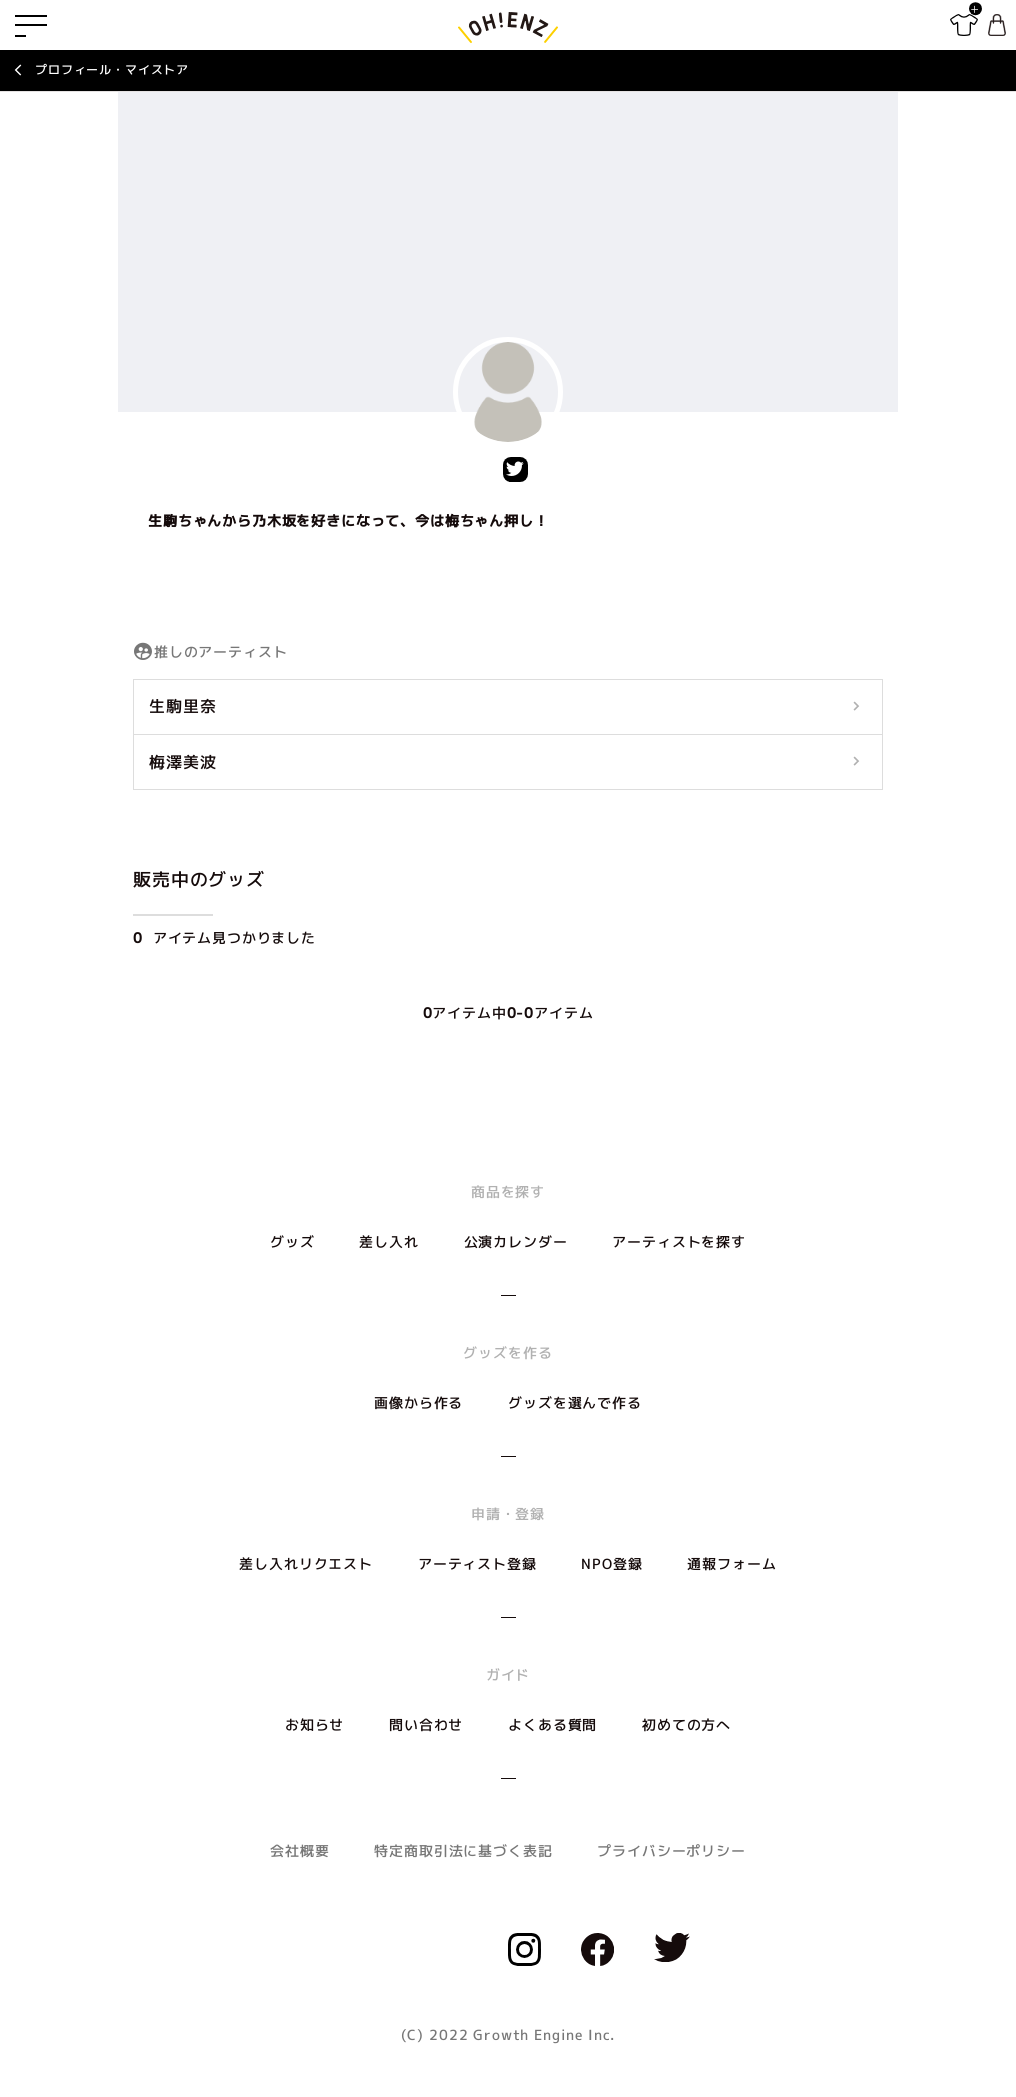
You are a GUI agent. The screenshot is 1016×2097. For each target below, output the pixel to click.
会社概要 (299, 1850)
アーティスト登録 (477, 1563)
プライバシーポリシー (671, 1850)
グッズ (292, 1241)
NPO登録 (611, 1563)
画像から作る (418, 1402)
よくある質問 (552, 1724)
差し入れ (388, 1241)
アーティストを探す (679, 1241)
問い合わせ (426, 1724)
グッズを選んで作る (575, 1402)
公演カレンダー (516, 1241)
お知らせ (314, 1724)
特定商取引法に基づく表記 (463, 1850)
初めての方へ (686, 1724)
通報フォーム (731, 1563)
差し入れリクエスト (306, 1563)
